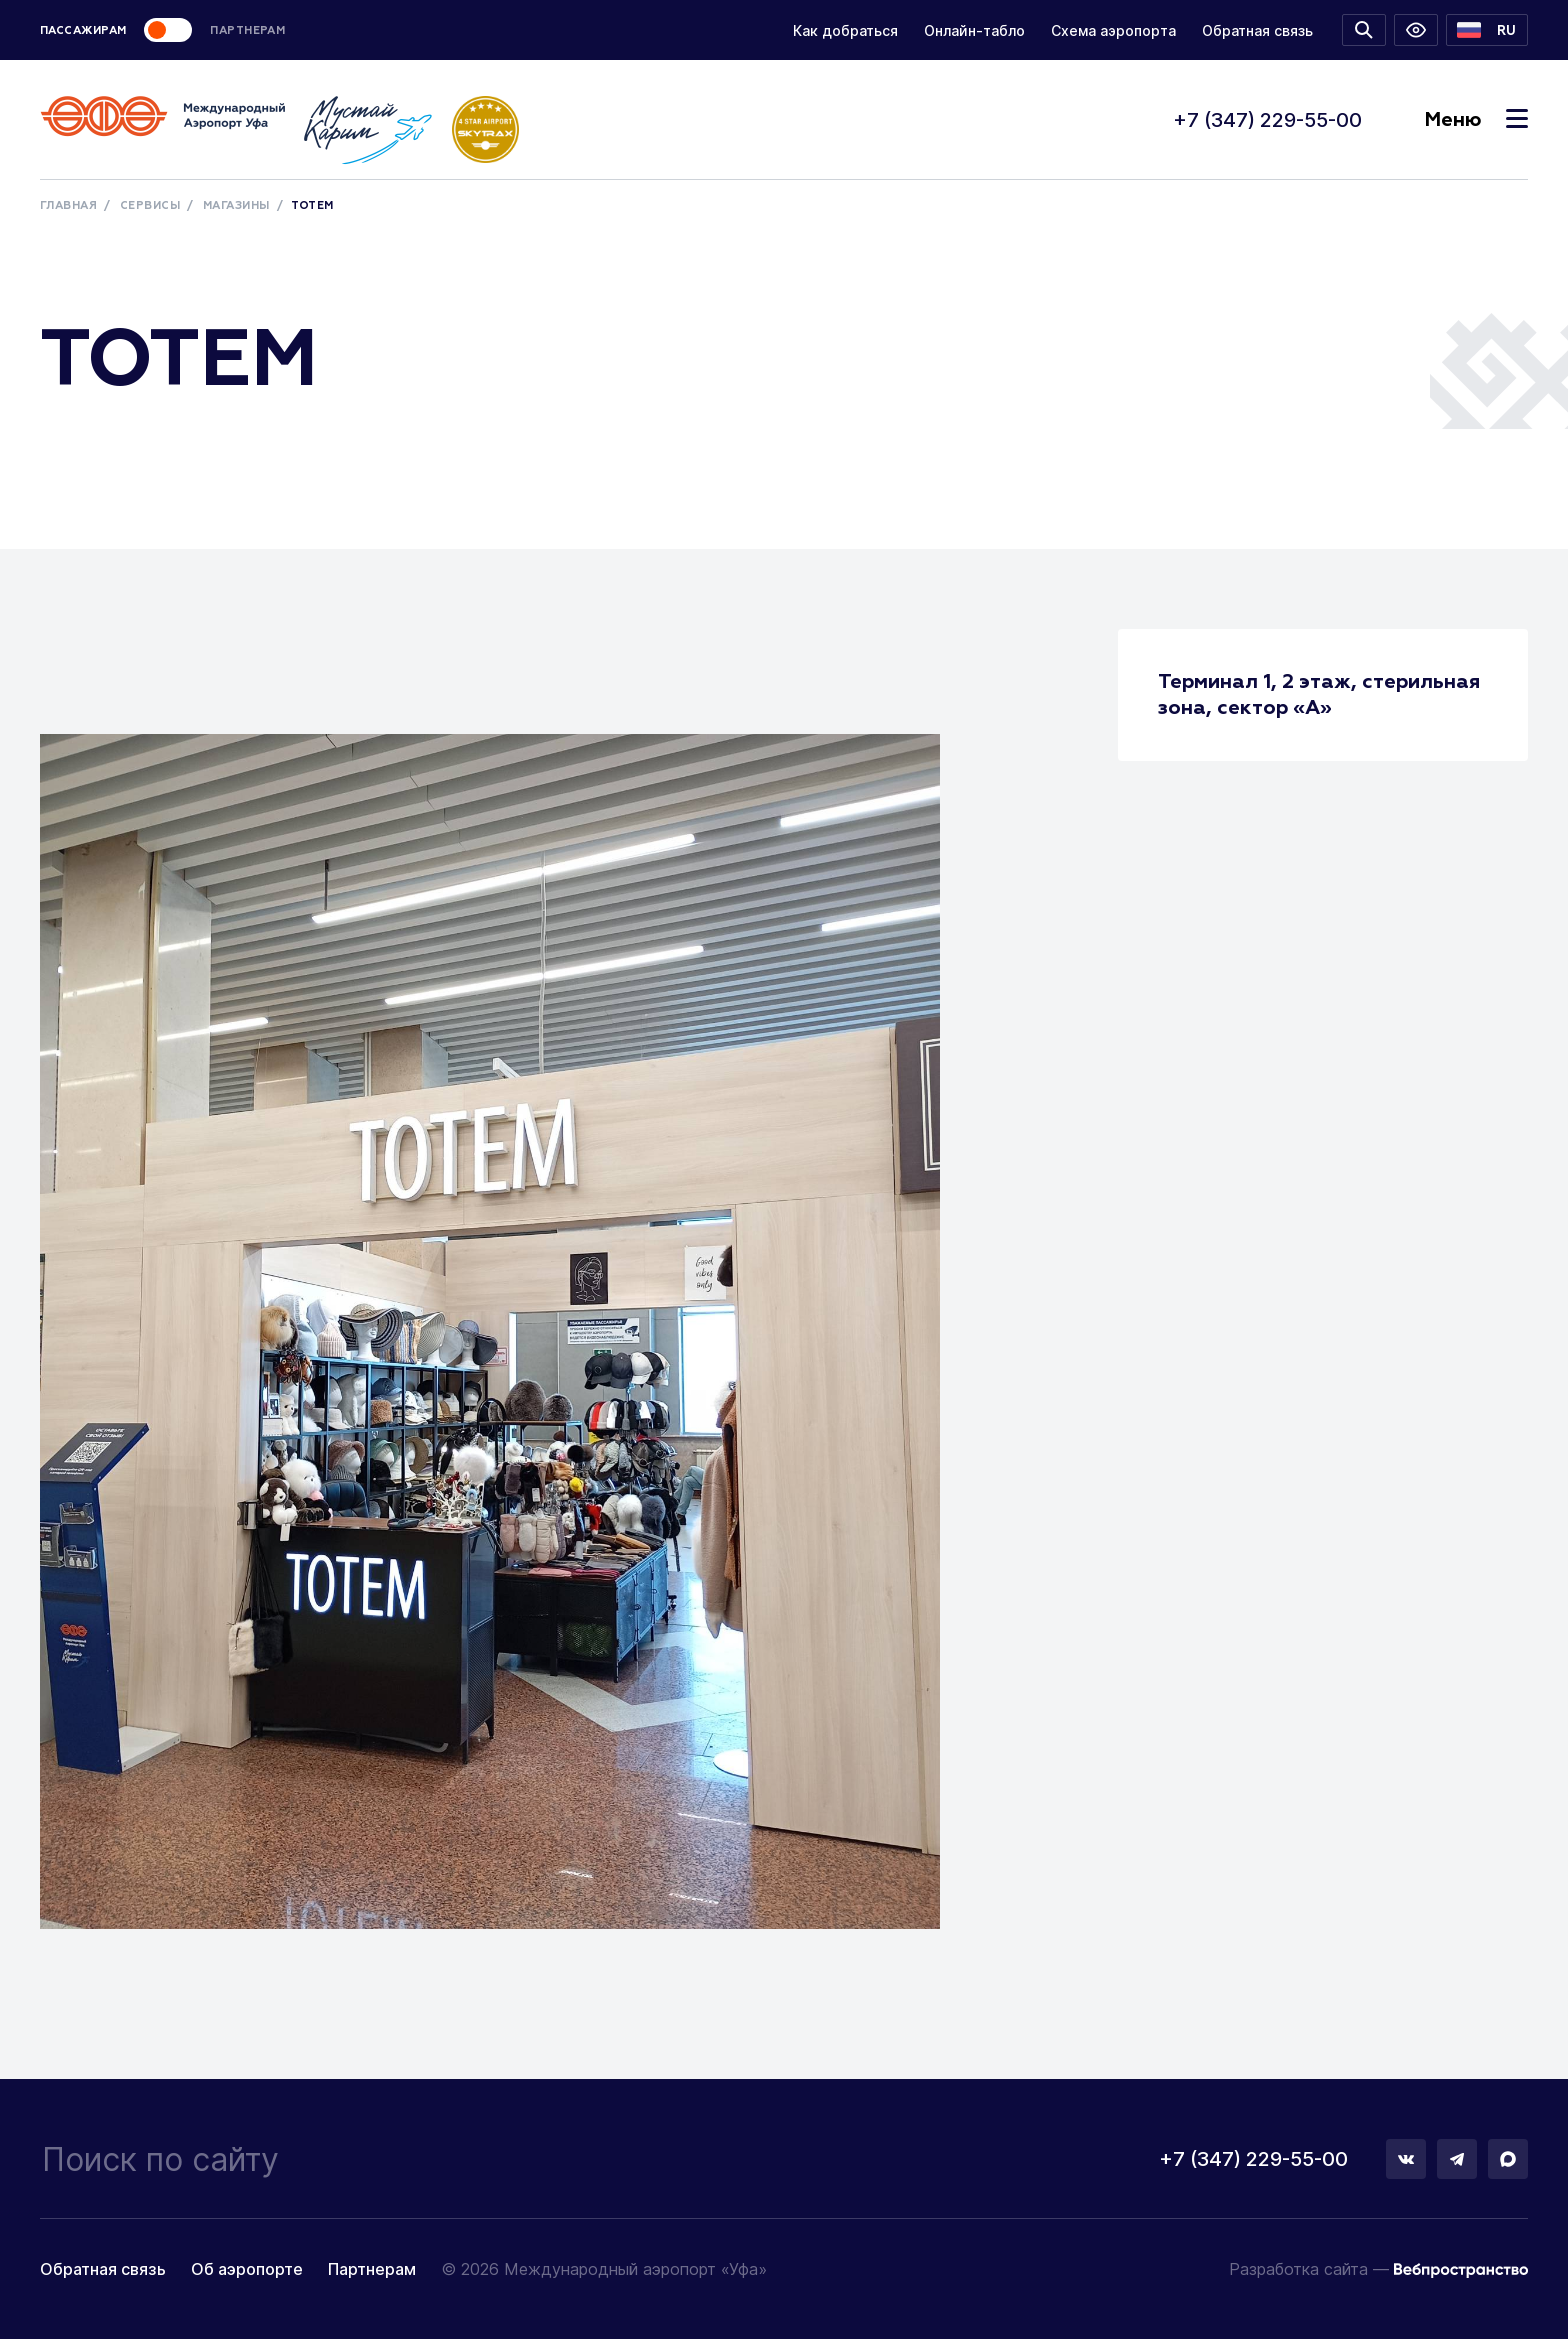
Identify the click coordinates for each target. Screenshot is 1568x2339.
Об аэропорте (247, 2269)
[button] (1487, 30)
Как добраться (845, 30)
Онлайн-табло (974, 30)
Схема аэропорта (1113, 30)
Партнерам (372, 2269)
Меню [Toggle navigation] (1476, 120)
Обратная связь (1257, 30)
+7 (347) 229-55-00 (1267, 120)
